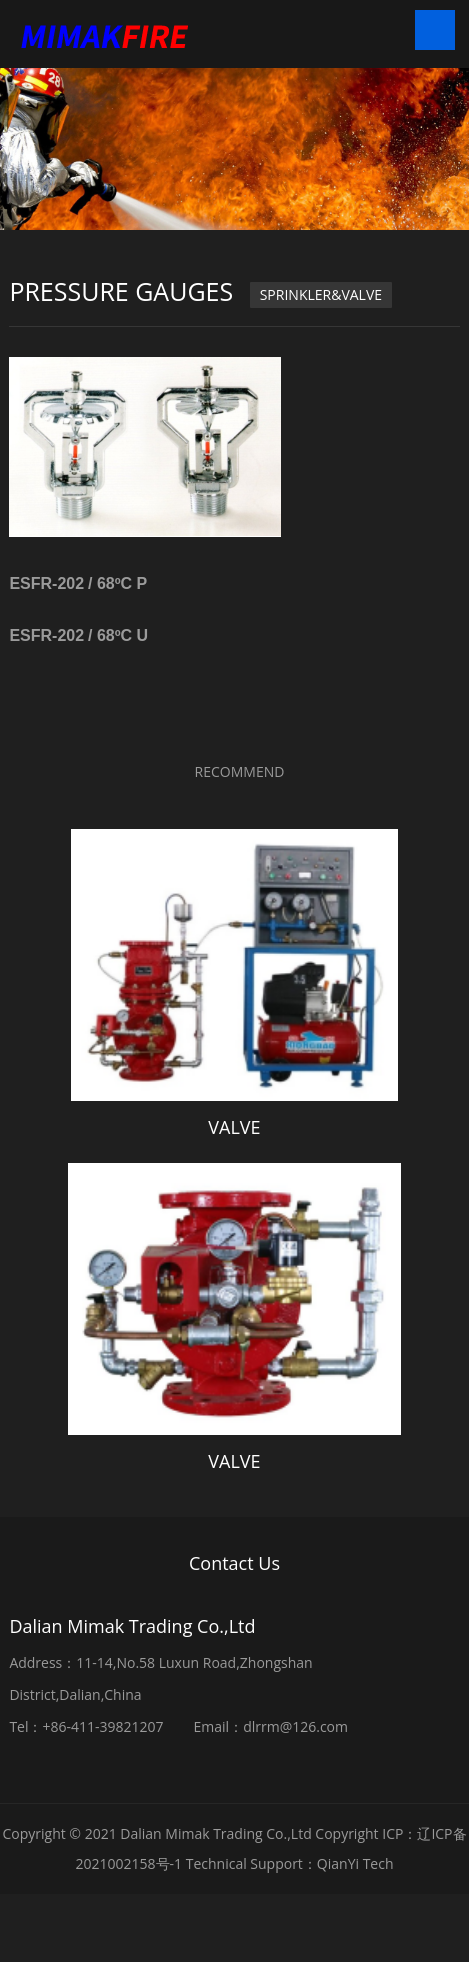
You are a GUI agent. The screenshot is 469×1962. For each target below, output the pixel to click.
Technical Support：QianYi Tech (290, 1863)
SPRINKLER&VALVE (321, 294)
